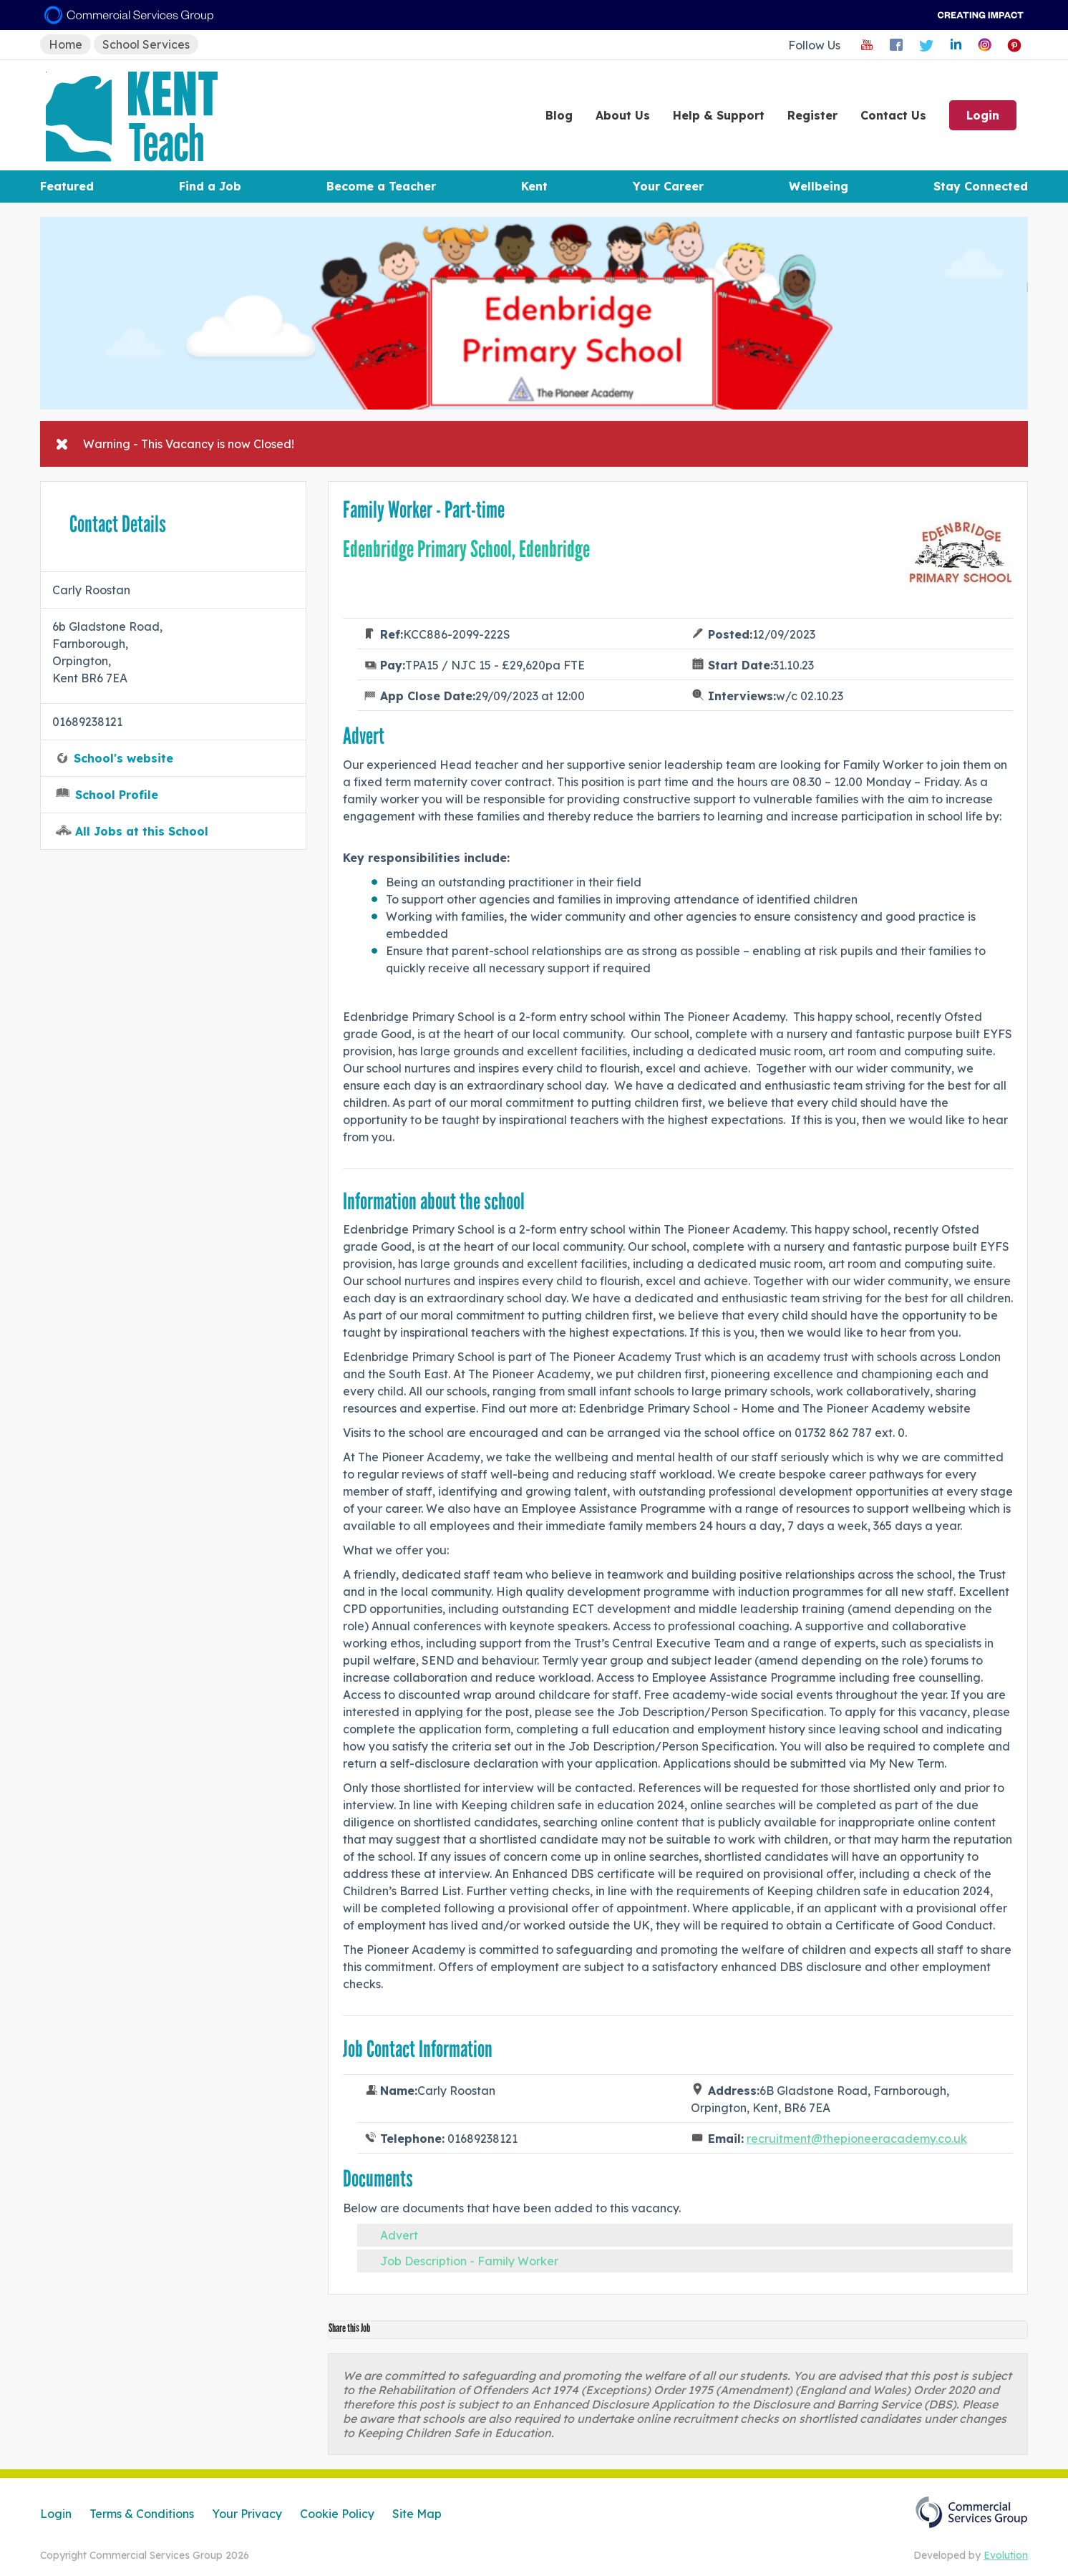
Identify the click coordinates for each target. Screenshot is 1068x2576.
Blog (559, 115)
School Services (146, 44)
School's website (123, 758)
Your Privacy (247, 2514)
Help (718, 115)
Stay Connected (980, 186)
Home (65, 44)
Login (982, 115)
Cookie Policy (337, 2514)
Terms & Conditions (141, 2514)
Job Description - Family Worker (469, 2261)
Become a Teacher (381, 186)
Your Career (668, 186)
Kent (534, 186)
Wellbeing (818, 186)
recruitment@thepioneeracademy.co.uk (857, 2138)
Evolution (1006, 2555)
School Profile (116, 795)
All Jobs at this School (141, 831)
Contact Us (893, 115)
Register (812, 115)
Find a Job (210, 186)
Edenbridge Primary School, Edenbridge (466, 549)
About (623, 115)
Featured (67, 186)
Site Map (417, 2514)
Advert (399, 2235)
